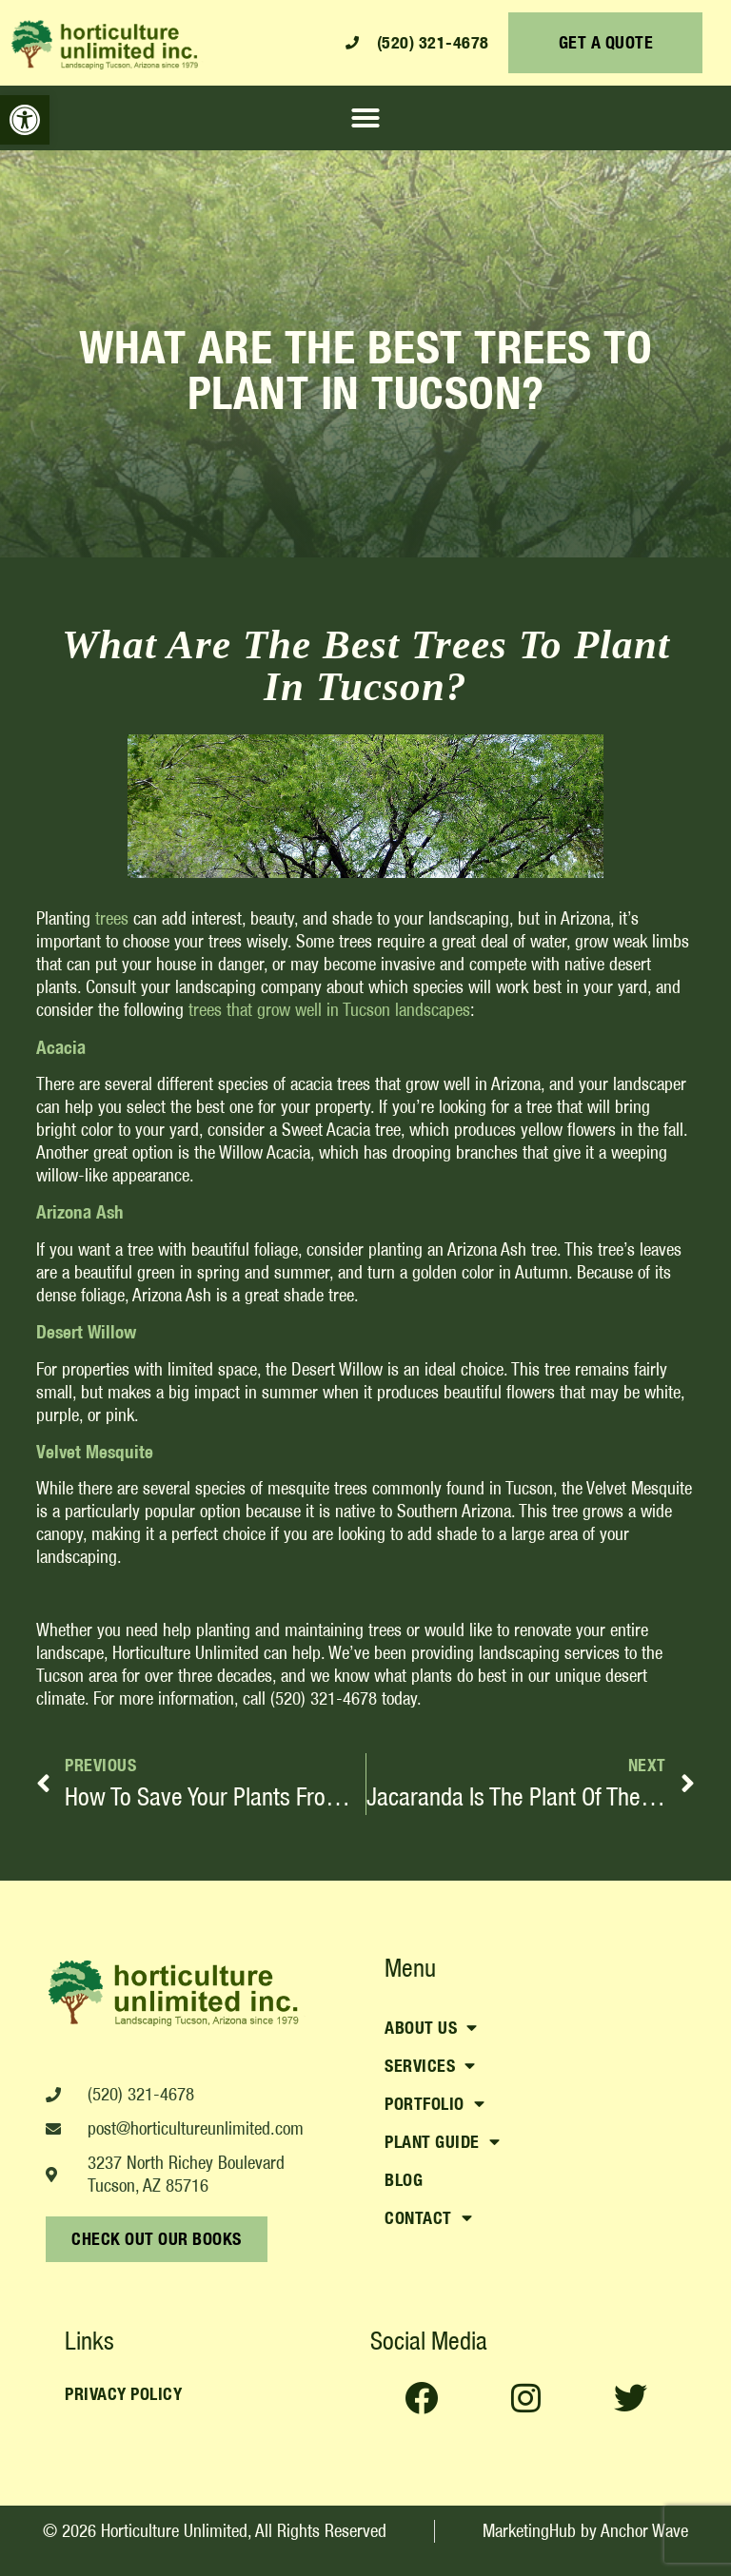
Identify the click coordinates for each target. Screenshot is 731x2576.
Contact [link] (428, 2218)
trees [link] (111, 918)
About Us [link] (431, 2028)
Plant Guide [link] (442, 2142)
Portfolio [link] (434, 2104)
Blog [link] (404, 2180)
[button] (365, 118)
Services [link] (430, 2066)
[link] (24, 120)
